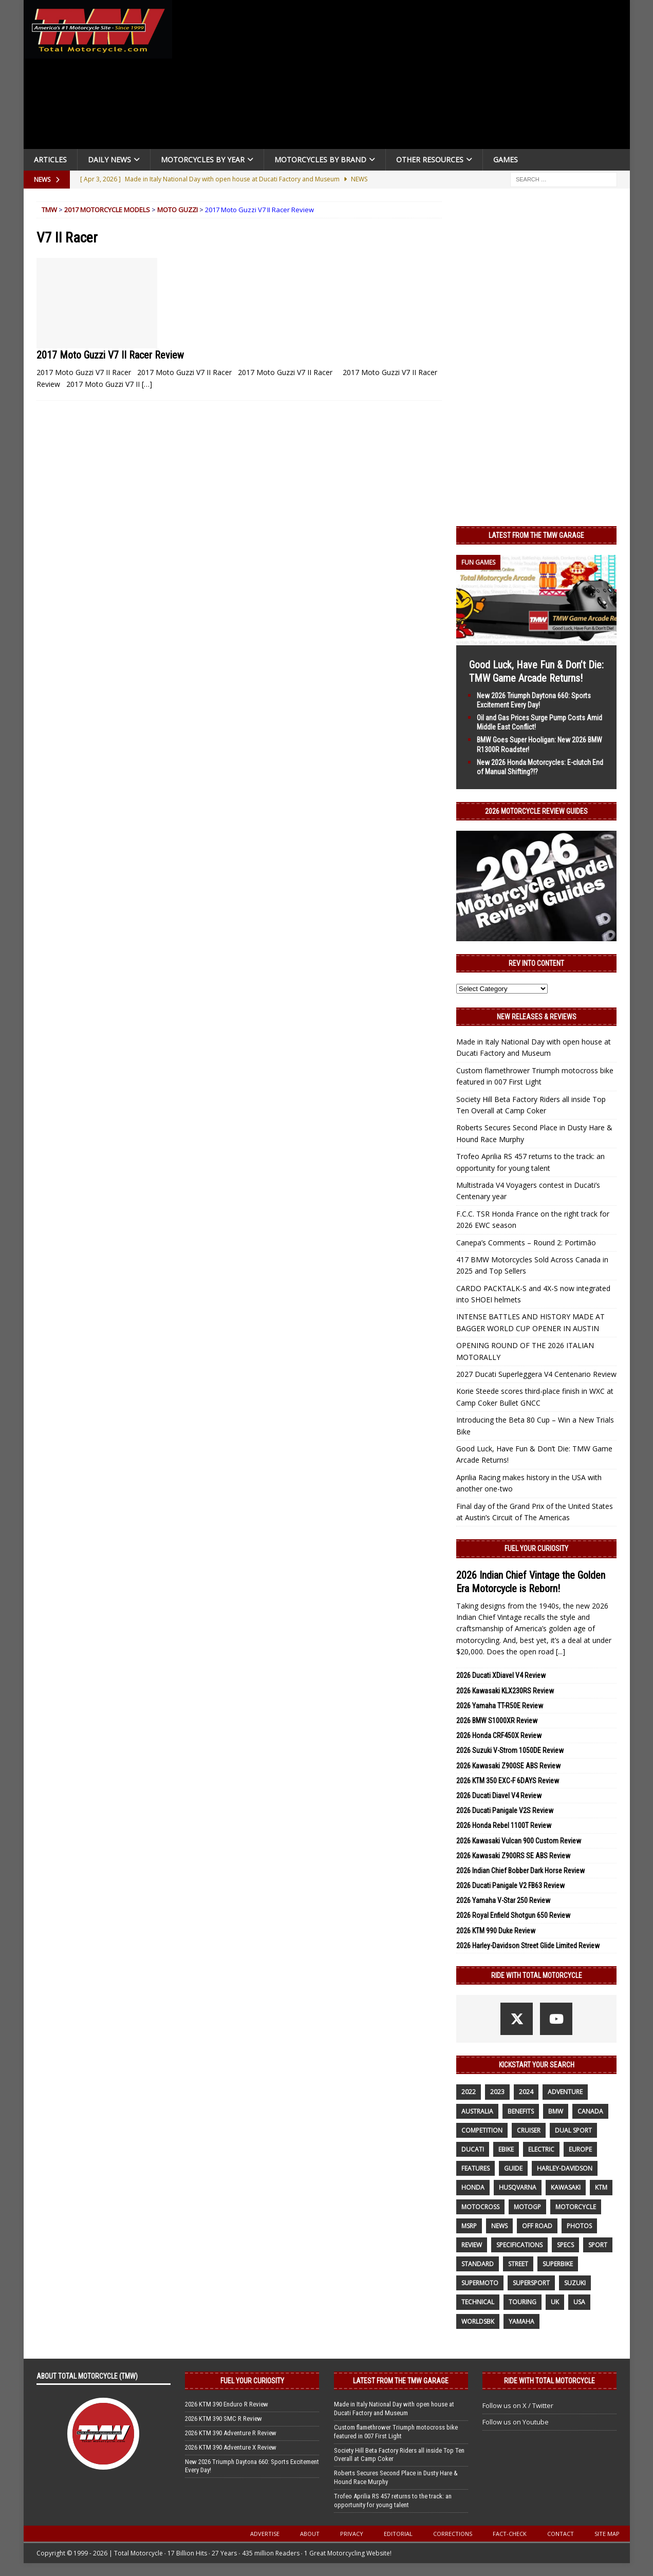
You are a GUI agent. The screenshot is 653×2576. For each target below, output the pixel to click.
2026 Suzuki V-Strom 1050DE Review (510, 1750)
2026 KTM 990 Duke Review (495, 1931)
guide (513, 2168)
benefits (521, 2111)
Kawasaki (566, 2187)
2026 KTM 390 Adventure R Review (230, 2433)
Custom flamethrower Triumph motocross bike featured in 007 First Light (396, 2431)
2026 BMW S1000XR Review (496, 1720)
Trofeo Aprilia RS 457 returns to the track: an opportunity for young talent (393, 2500)
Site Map (607, 2533)
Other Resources (429, 159)
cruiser (528, 2130)
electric (541, 2149)
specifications (519, 2245)
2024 (526, 2091)
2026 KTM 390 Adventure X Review (230, 2447)
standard (477, 2264)
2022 (468, 2091)
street (518, 2264)
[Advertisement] (404, 77)
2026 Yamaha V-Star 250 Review (503, 1900)
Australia (477, 2111)
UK (555, 2302)
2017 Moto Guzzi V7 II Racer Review (110, 355)
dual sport (573, 2130)
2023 (497, 2091)
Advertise (264, 2533)
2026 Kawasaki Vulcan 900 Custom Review (518, 1841)
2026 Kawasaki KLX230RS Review (505, 1691)
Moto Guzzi (177, 209)
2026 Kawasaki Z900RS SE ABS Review (513, 1856)
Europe (580, 2149)
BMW (555, 2111)
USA (579, 2302)
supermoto (479, 2283)
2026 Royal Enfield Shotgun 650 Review (513, 1915)
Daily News (109, 159)
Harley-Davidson (564, 2168)
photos (579, 2226)
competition (481, 2130)
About (310, 2533)
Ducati (472, 2149)
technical (477, 2302)
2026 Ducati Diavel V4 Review (499, 1795)
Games (505, 159)
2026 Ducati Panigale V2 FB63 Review (510, 1885)
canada (590, 2111)
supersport (531, 2283)
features (475, 2168)
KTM (601, 2187)
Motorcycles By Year (203, 159)
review (471, 2245)
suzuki (575, 2283)
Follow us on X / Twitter (517, 2405)
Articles (50, 159)
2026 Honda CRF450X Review (499, 1735)
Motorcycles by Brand (320, 159)
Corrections (452, 2533)
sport (597, 2245)
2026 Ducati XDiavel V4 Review (501, 1675)
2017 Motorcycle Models (107, 209)
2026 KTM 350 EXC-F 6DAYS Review (507, 1781)
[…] (147, 384)
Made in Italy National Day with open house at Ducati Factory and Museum (394, 2408)
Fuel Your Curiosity (536, 1548)
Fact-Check (510, 2533)
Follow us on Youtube (515, 2421)
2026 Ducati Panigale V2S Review (504, 1810)
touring (522, 2302)
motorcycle (575, 2206)
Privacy (351, 2533)
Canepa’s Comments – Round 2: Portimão (526, 1242)
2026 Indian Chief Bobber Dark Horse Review (520, 1870)
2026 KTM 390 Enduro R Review (226, 2404)
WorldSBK (477, 2321)
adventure (565, 2091)
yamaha (521, 2321)
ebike (506, 2149)
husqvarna (517, 2187)
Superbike (558, 2264)
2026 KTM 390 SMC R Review (223, 2418)
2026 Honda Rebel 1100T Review (503, 1825)
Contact (560, 2533)
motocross (480, 2206)
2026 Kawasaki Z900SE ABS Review (508, 1766)
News (499, 2226)
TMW (49, 209)
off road (537, 2226)
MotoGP (527, 2206)
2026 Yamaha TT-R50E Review (499, 1706)
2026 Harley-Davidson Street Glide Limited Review (528, 1946)
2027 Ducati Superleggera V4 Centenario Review (536, 1374)
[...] (560, 1651)
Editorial (398, 2533)
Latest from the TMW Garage (536, 535)
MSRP (469, 2226)
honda (472, 2187)
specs (565, 2245)
